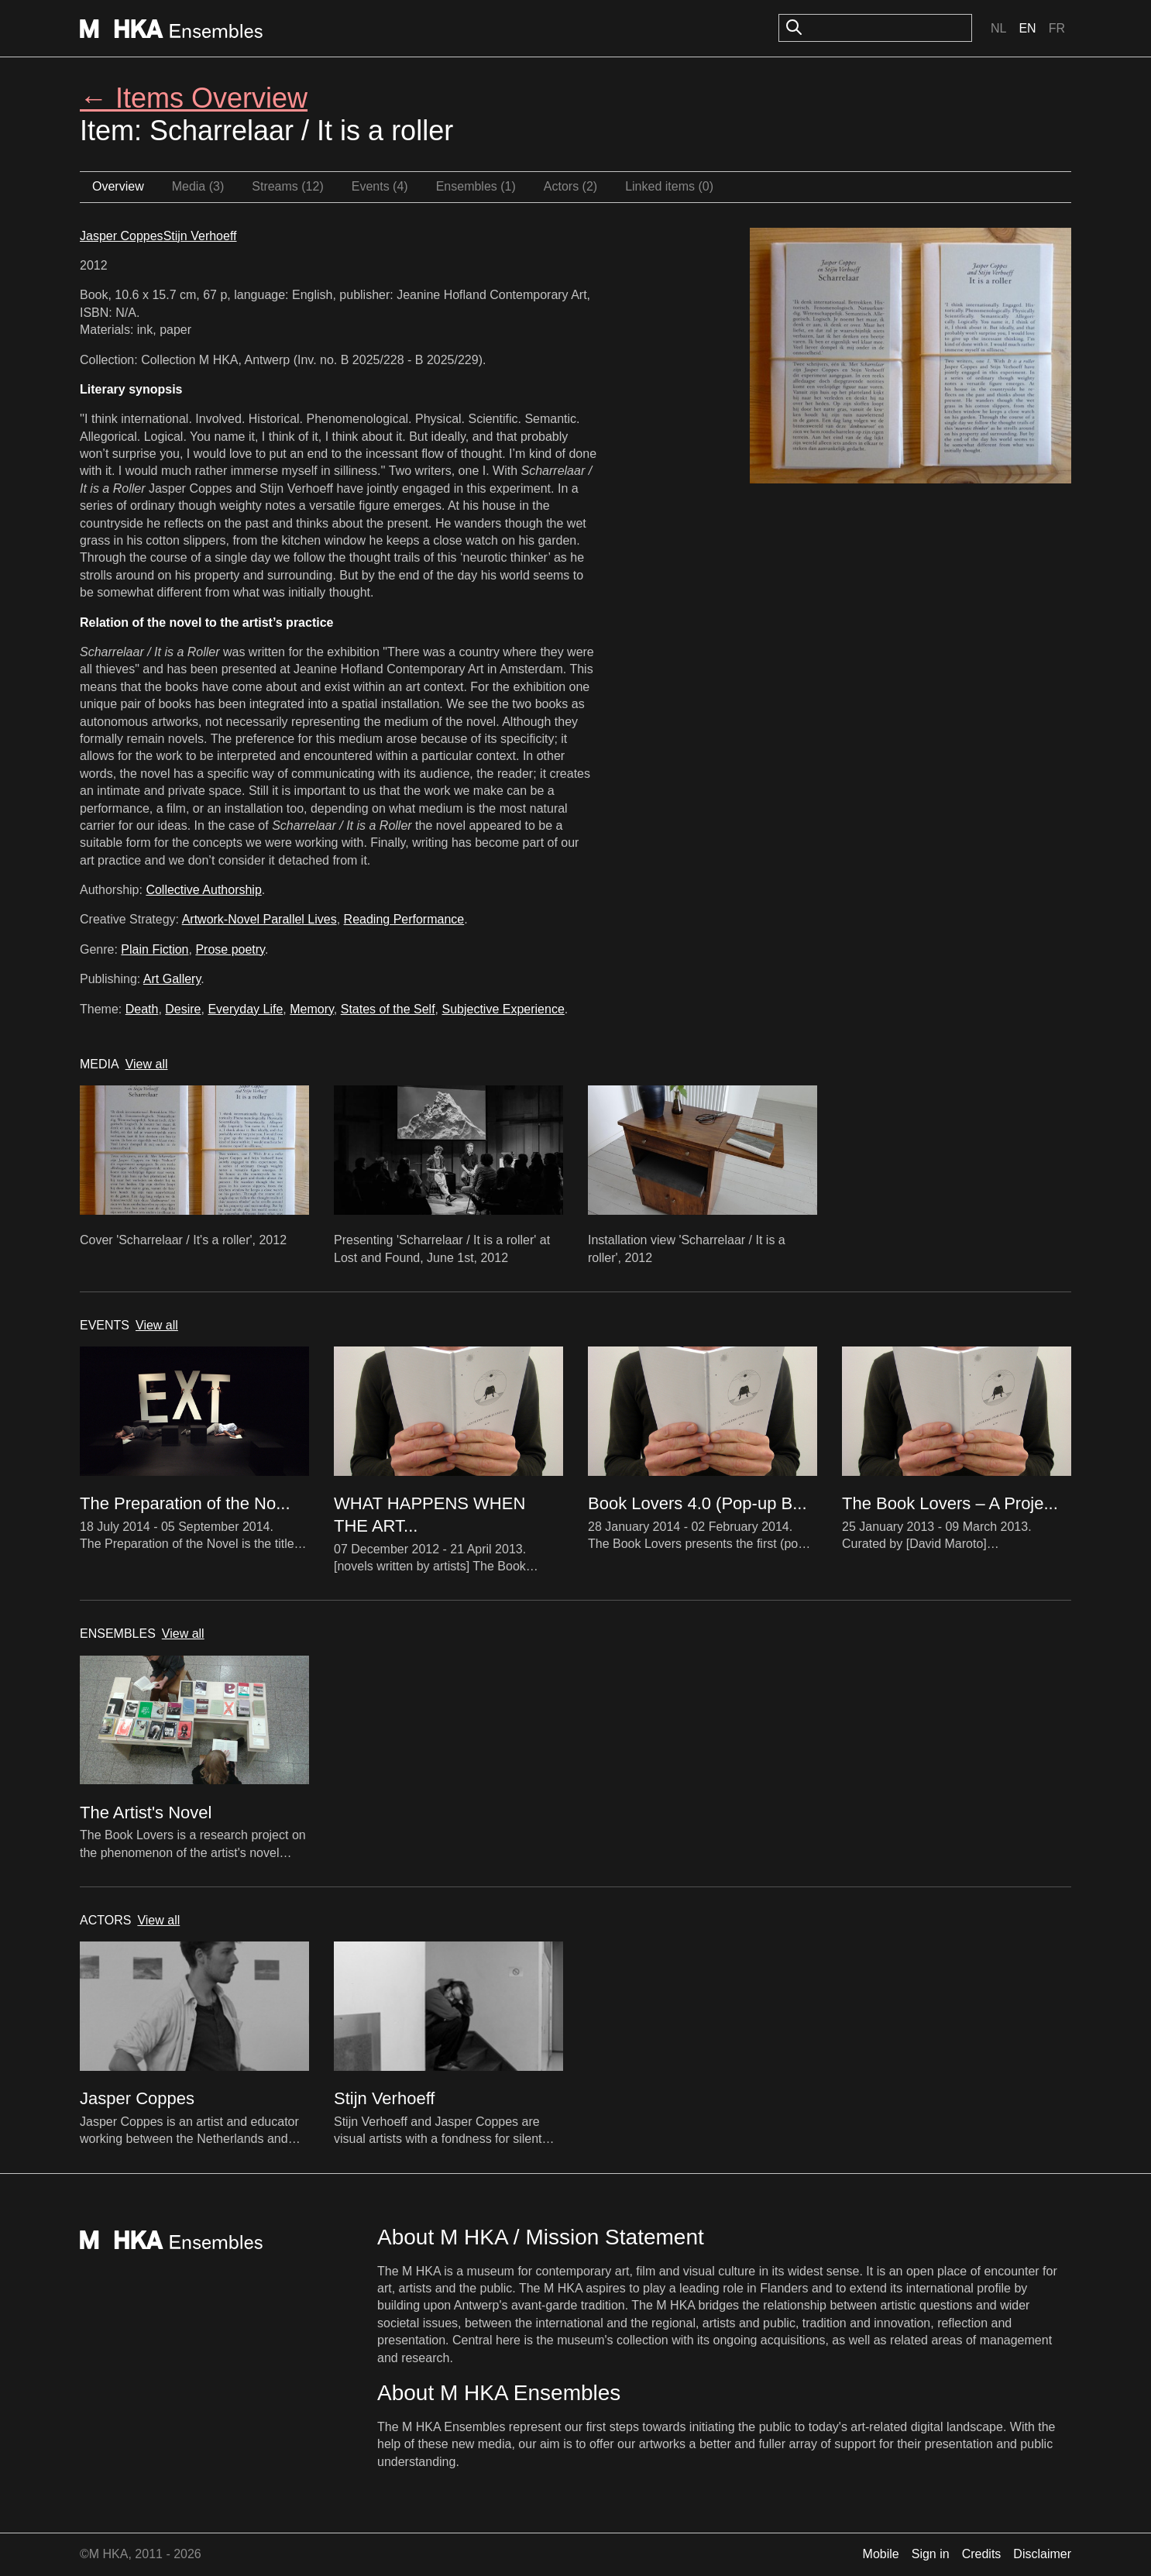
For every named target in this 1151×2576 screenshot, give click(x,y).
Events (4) (380, 186)
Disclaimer (1042, 2554)
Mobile (881, 2554)
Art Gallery (172, 978)
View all (146, 1064)
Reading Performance (404, 919)
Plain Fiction (154, 949)
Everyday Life (245, 1009)
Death (142, 1009)
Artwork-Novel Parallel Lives (259, 919)
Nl (998, 28)
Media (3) (198, 186)
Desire (183, 1009)
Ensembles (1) (476, 186)
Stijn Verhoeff (200, 235)
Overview (118, 186)
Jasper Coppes (121, 235)
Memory (312, 1009)
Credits (982, 2554)
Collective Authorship (203, 889)
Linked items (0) (669, 186)
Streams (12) (287, 186)
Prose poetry (230, 949)
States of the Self (388, 1009)
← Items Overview (194, 98)
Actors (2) (570, 186)
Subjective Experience (503, 1009)
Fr (1057, 28)
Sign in (931, 2554)
